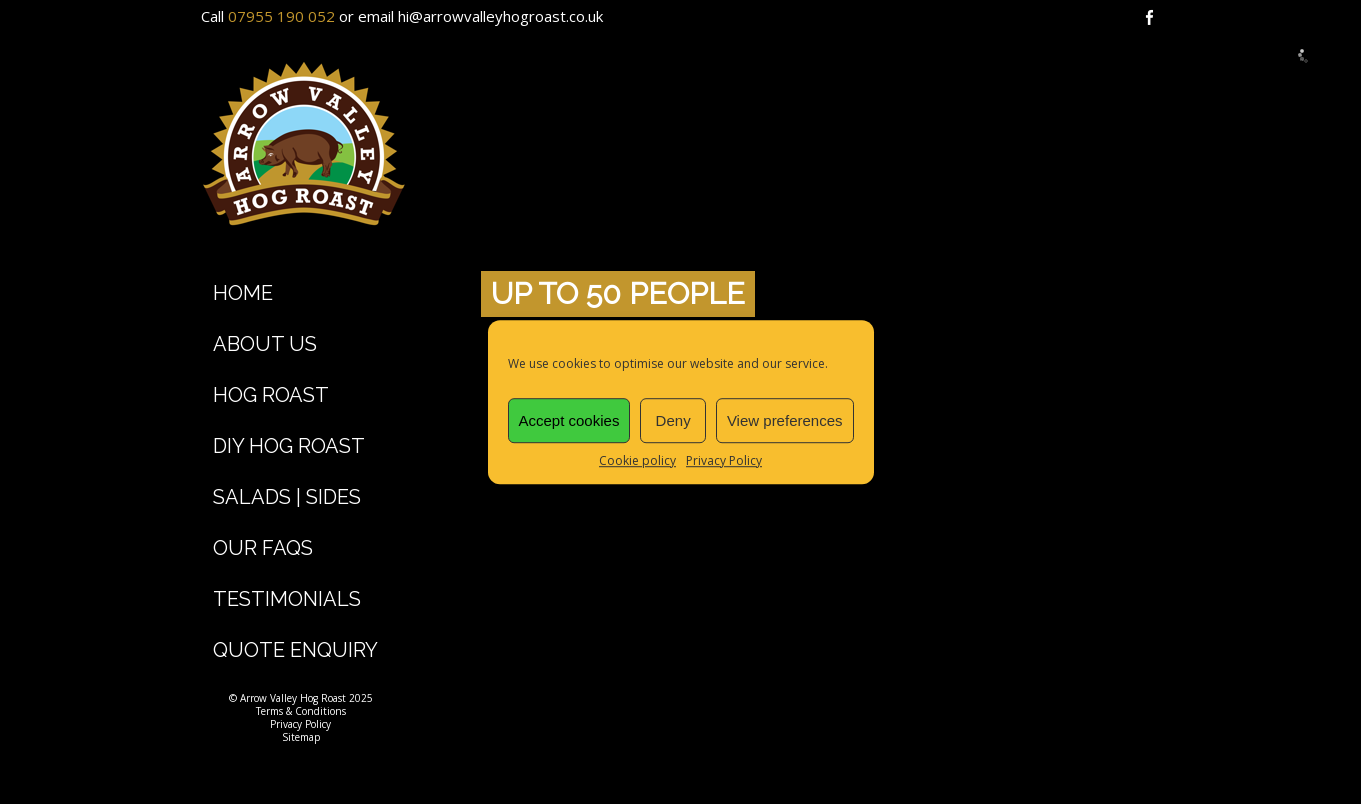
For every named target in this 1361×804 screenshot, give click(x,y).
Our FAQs (263, 548)
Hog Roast (271, 395)
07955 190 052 (281, 16)
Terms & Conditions (301, 711)
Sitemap (301, 737)
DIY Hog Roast (289, 446)
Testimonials (287, 599)
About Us (265, 344)
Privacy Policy (724, 461)
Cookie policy (637, 461)
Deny (673, 420)
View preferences (785, 420)
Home (243, 293)
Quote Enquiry (295, 650)
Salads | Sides (287, 497)
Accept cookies (569, 420)
